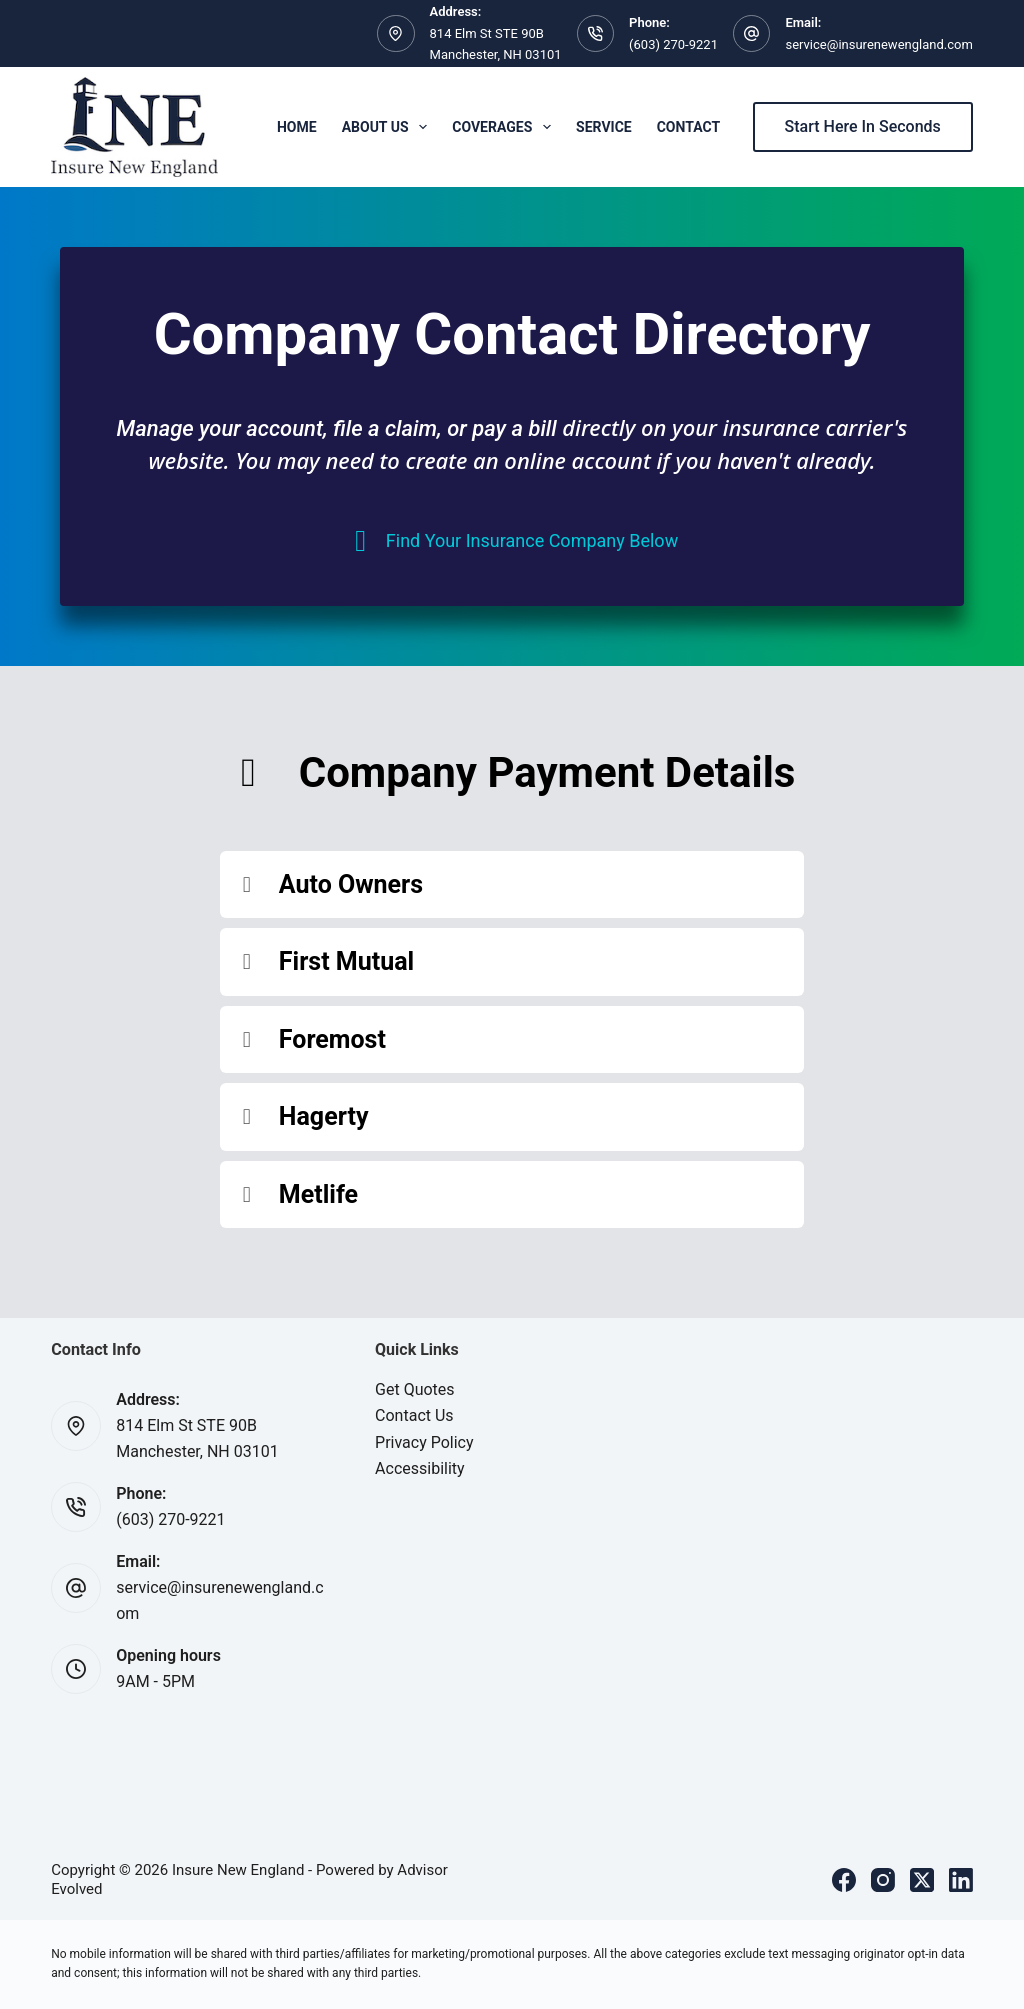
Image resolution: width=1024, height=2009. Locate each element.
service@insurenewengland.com (878, 44)
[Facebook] (844, 1880)
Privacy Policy (424, 1442)
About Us (389, 127)
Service (604, 127)
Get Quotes (415, 1389)
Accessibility (420, 1468)
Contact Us (414, 1415)
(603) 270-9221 (673, 44)
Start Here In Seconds (863, 126)
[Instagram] (883, 1880)
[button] (512, 885)
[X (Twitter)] (922, 1880)
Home (297, 127)
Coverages (505, 127)
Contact (688, 127)
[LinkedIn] (961, 1880)
